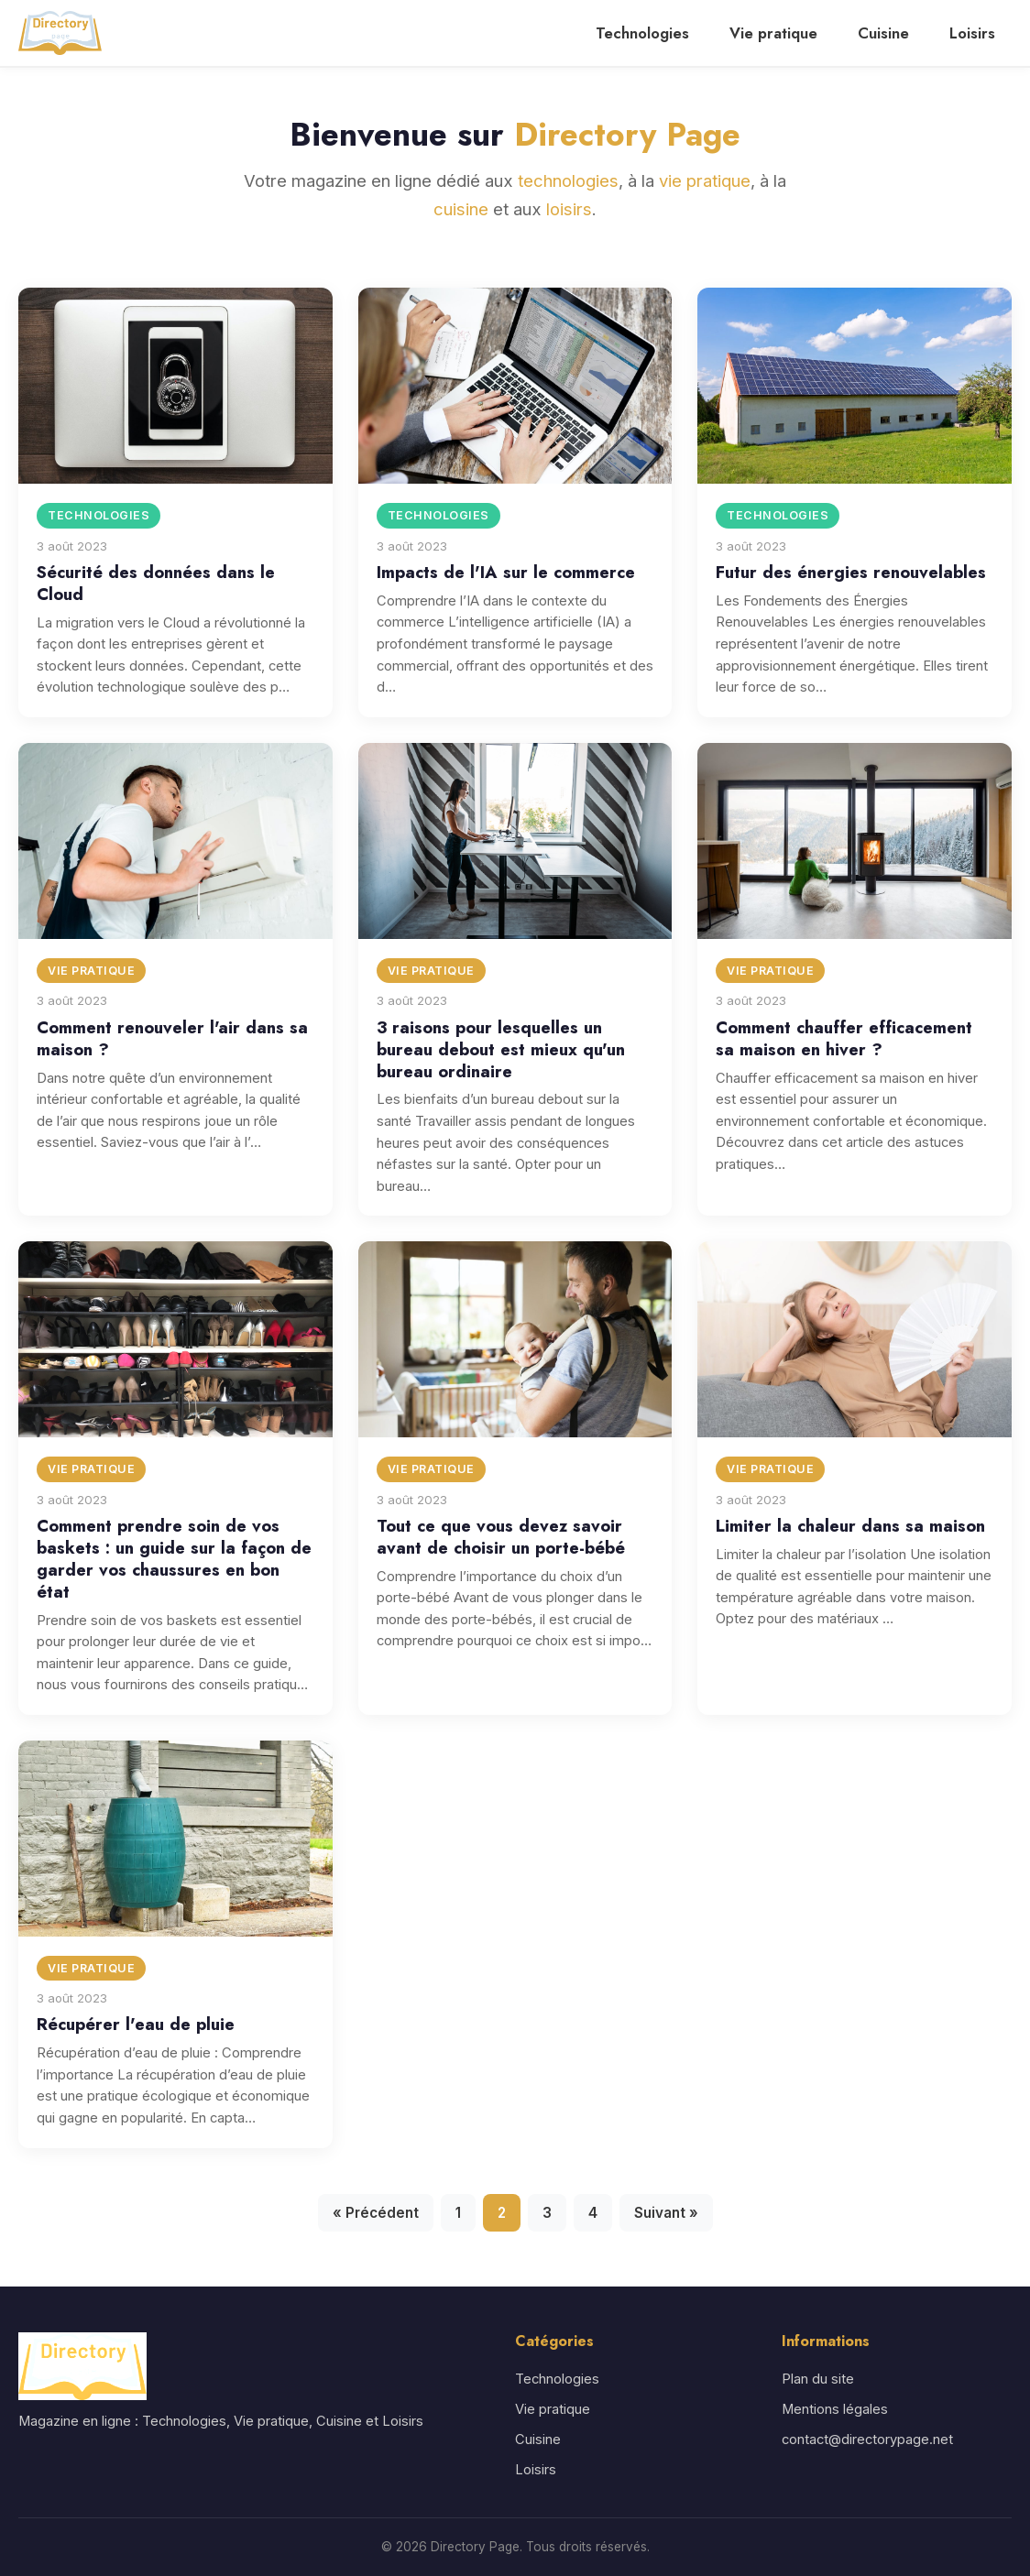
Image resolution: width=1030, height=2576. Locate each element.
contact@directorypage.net (867, 2439)
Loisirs (972, 33)
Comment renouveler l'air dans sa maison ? (172, 1038)
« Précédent (376, 2212)
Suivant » (666, 2212)
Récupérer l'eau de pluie (136, 2024)
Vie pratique (773, 33)
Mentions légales (835, 2409)
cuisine (460, 209)
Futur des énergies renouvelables (851, 572)
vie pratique (705, 180)
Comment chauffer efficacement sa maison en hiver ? (844, 1038)
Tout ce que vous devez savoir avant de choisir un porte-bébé (501, 1536)
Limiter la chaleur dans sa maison (850, 1525)
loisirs (569, 209)
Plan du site (818, 2379)
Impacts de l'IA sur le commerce (506, 572)
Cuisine (883, 33)
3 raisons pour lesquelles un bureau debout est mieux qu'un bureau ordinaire (501, 1049)
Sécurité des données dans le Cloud (156, 583)
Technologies (642, 33)
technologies (568, 180)
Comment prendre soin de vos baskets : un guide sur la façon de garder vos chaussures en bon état (174, 1558)
